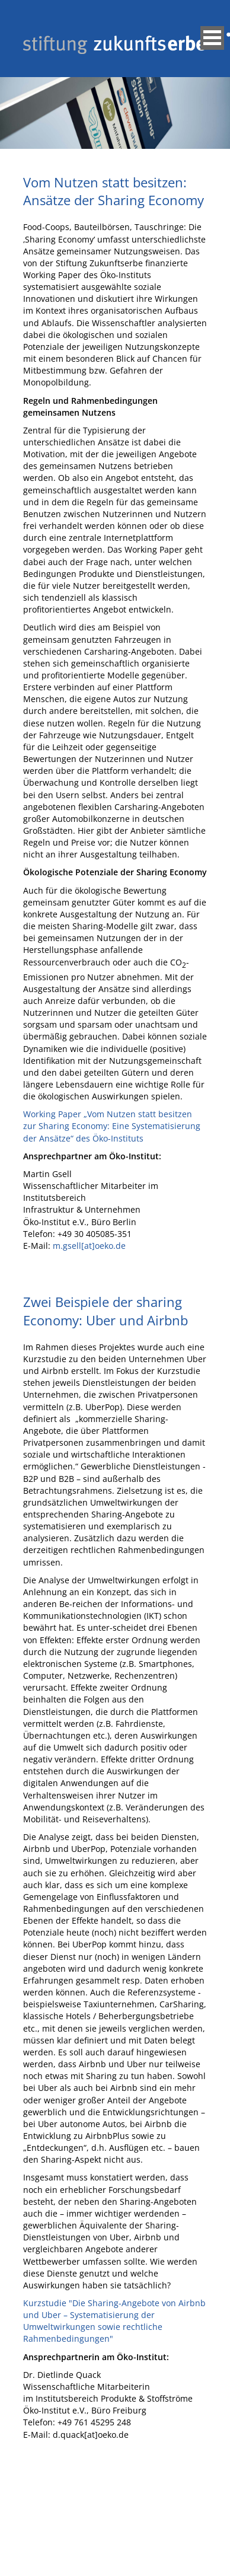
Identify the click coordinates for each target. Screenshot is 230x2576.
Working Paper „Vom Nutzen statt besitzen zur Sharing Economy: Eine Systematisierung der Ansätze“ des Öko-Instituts (111, 1125)
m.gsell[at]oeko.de (89, 1245)
